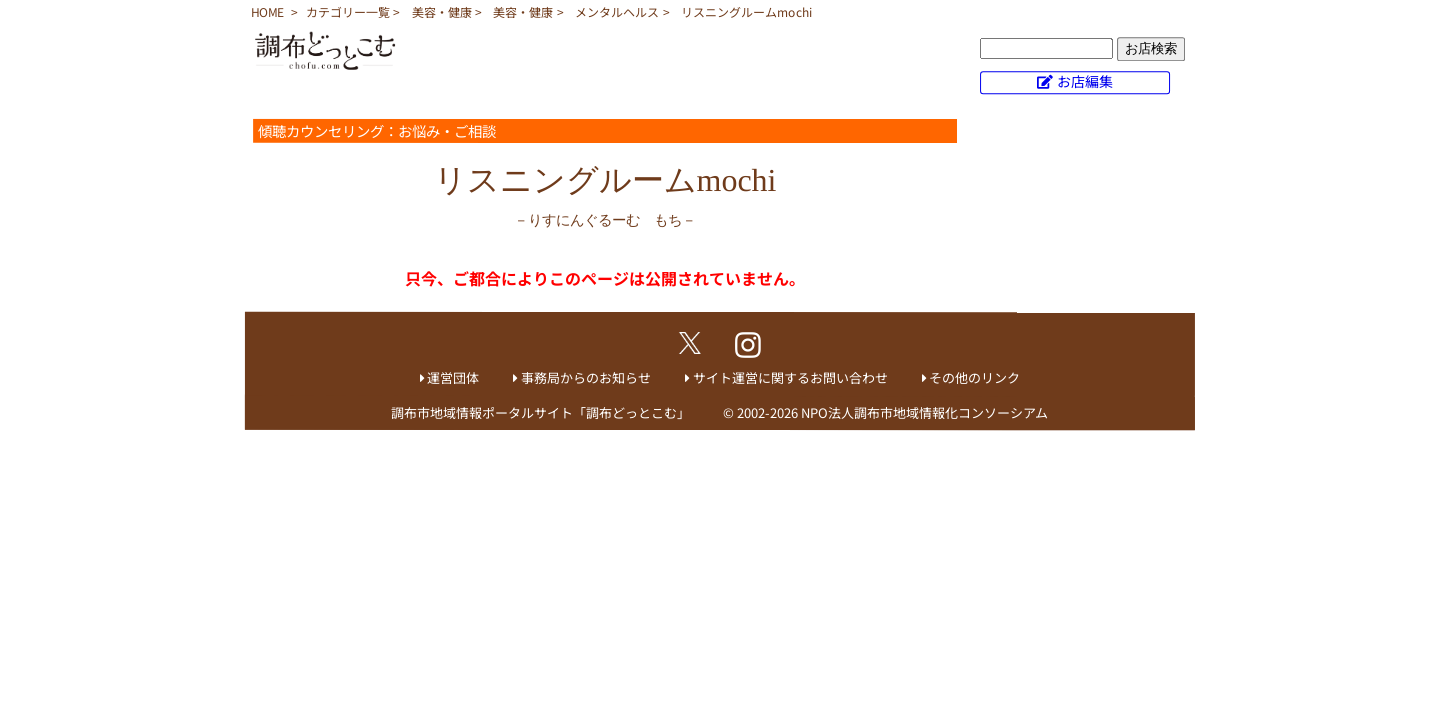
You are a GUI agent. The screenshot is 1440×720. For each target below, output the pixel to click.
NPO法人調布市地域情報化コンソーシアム (924, 412)
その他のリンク (974, 377)
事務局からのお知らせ (586, 377)
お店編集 (1085, 81)
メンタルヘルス (617, 11)
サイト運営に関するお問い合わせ (790, 377)
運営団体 (453, 377)
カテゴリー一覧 (348, 11)
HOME (267, 11)
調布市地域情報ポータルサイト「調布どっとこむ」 (540, 412)
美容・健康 (442, 11)
